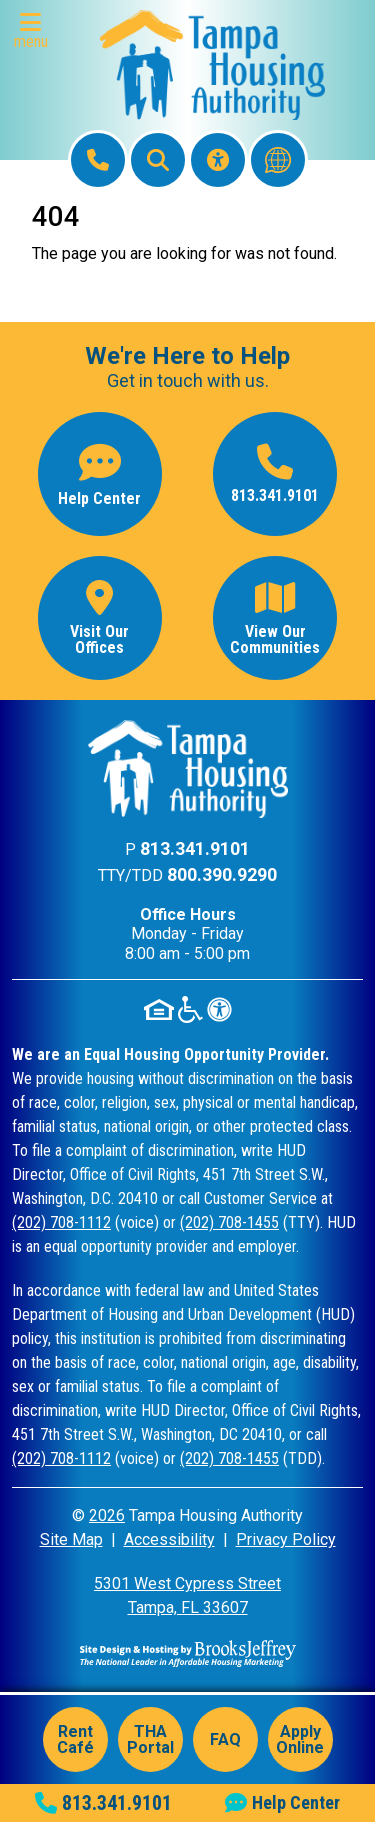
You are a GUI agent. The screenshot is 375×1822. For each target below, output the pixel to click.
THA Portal (150, 1739)
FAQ (225, 1739)
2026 (107, 1515)
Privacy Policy (286, 1539)
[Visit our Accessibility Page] (218, 160)
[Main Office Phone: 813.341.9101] (98, 160)
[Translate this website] (278, 160)
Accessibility (169, 1539)
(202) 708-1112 (61, 1222)
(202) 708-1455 (229, 1222)
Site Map (71, 1539)
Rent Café (75, 1739)
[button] (35, 31)
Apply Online (300, 1739)
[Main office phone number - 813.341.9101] (275, 474)
